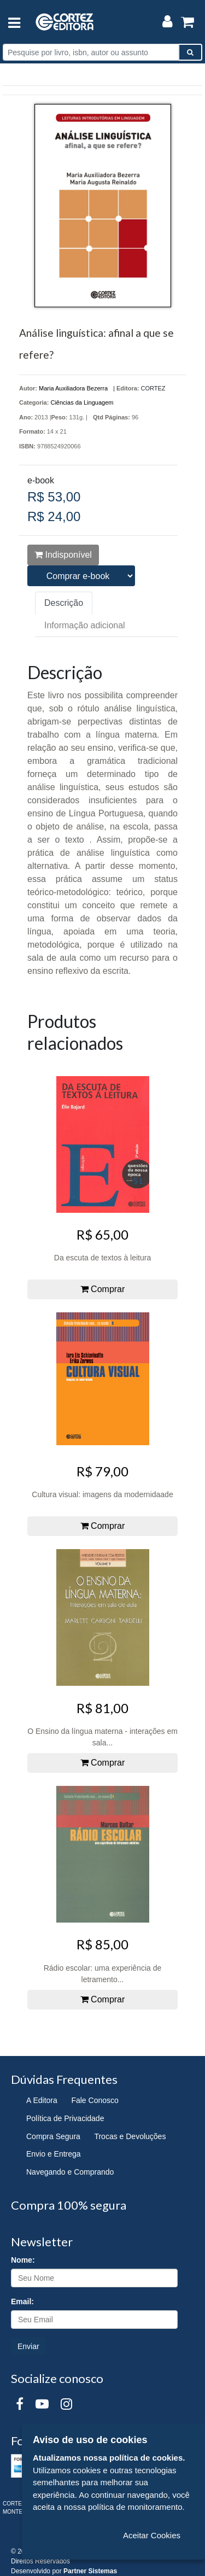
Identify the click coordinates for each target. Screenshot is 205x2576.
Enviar (28, 2346)
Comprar (102, 1289)
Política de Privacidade (65, 2118)
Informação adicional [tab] (84, 625)
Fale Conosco (94, 2100)
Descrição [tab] (63, 603)
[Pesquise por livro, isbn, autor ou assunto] (91, 52)
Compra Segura (53, 2136)
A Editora (41, 2100)
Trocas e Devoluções (130, 2136)
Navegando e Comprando (70, 2172)
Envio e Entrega (53, 2153)
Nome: (23, 2260)
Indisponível (63, 554)
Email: (22, 2301)
